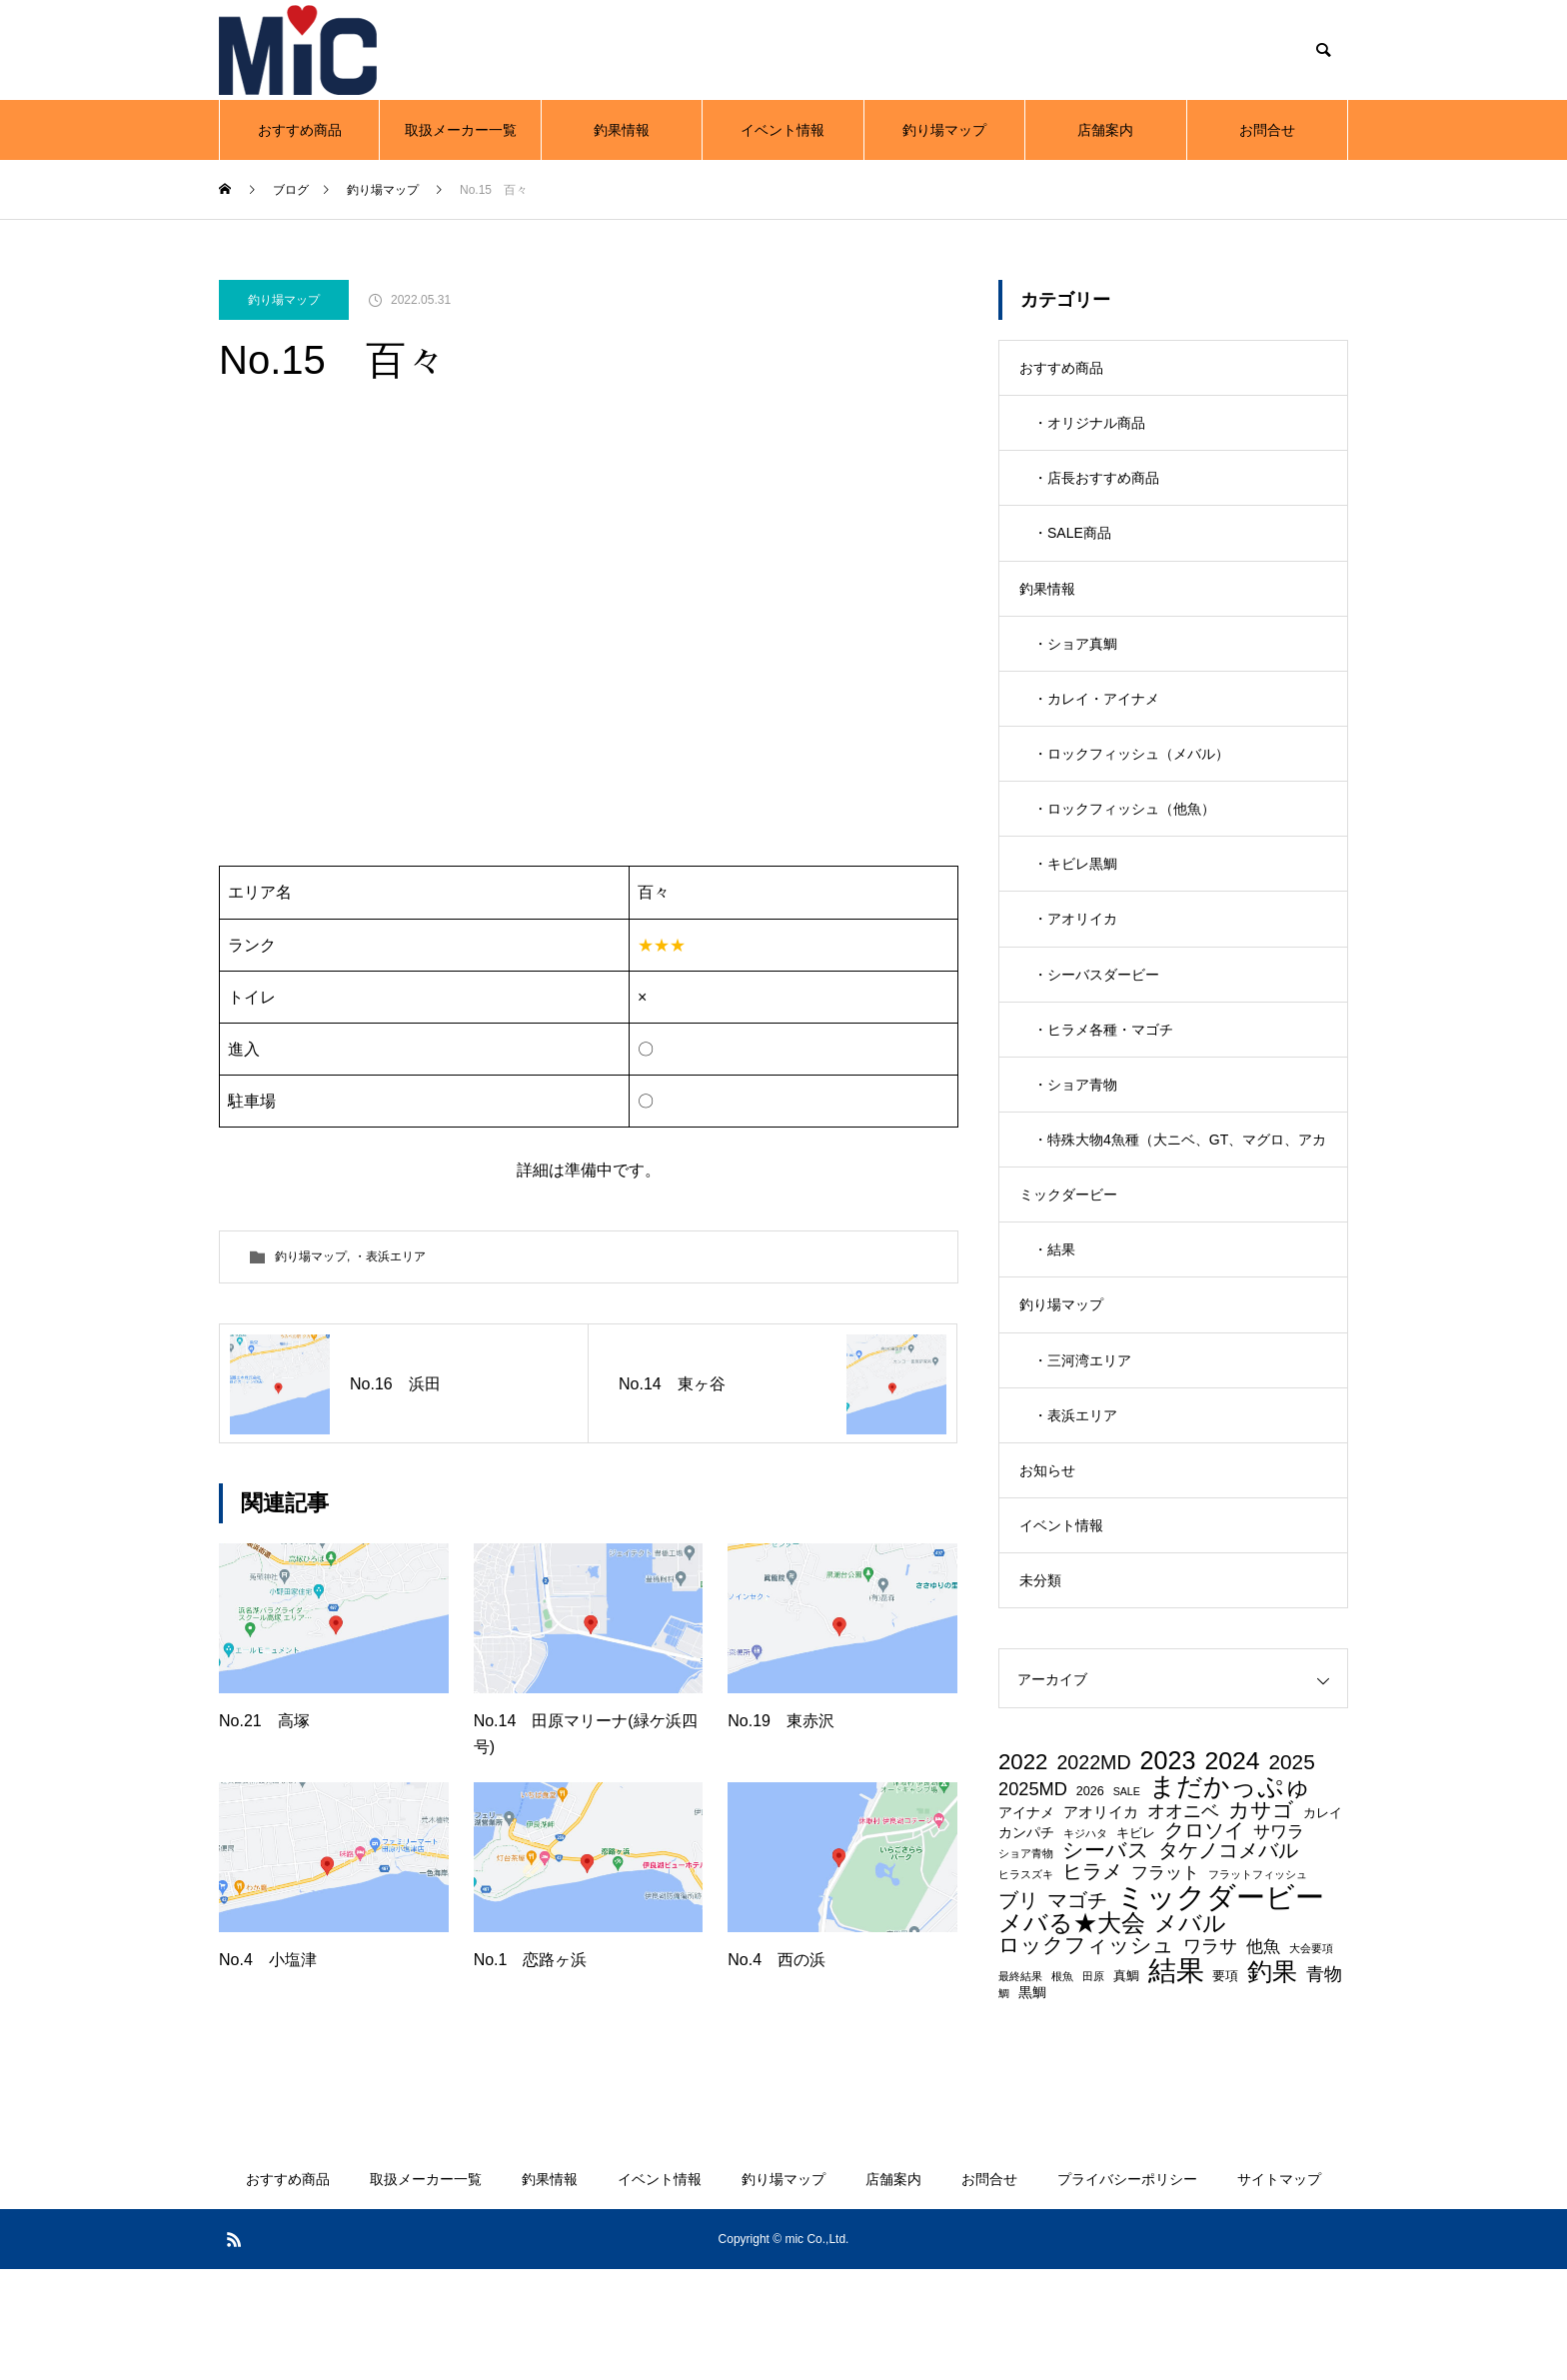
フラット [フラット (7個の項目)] (1165, 1984)
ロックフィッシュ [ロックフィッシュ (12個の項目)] (1086, 2057)
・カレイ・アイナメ (1096, 731)
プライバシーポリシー (1127, 2290)
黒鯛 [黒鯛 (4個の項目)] (1032, 2103)
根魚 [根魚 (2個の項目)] (1062, 2087)
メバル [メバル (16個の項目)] (1190, 2035)
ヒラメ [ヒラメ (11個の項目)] (1092, 1983)
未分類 (1040, 1690)
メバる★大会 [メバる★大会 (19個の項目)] (1071, 2035)
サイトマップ (1279, 2290)
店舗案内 (1105, 130)
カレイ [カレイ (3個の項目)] (1322, 1925)
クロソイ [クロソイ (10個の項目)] (1204, 1943)
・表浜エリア (390, 1256)
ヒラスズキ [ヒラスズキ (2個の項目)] (1025, 1986)
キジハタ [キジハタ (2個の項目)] (1085, 1945)
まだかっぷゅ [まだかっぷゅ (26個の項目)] (1230, 1899)
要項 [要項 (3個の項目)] (1225, 2087)
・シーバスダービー (1096, 1031)
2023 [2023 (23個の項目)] (1168, 1872)
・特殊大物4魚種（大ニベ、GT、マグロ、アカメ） (1179, 1221)
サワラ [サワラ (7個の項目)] (1278, 1943)
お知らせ (1047, 1570)
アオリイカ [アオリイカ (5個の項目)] (1100, 1924)
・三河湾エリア (1082, 1450)
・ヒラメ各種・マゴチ (1103, 1091)
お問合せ (1267, 130)
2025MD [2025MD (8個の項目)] (1032, 1901)
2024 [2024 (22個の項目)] (1231, 1873)
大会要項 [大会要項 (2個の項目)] (1311, 2060)
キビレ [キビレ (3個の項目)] (1135, 1945)
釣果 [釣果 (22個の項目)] (1272, 2083)
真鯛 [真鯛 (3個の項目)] (1126, 2087)
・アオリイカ (1075, 971)
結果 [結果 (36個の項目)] (1176, 2081)
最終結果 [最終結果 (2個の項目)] (1020, 2087)
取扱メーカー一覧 (461, 130)
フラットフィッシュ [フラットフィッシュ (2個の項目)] (1257, 1986)
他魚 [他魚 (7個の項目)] (1263, 2058)
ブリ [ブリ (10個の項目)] (1018, 2012)
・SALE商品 (1072, 551)
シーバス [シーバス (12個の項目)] (1105, 1962)
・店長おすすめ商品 (1096, 491)
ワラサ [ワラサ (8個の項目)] (1210, 2058)
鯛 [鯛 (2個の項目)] (1003, 2104)
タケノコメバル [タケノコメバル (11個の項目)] (1228, 1962)
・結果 (1054, 1330)
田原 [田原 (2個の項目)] (1093, 2087)
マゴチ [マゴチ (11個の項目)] (1077, 2011)
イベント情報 (782, 130)
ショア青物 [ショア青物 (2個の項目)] (1025, 1965)
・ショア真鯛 (1075, 671)
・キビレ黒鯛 (1075, 911)
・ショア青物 (1075, 1151)
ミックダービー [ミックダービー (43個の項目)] (1220, 2007)
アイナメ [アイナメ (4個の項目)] (1026, 1924)
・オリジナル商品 (1089, 431)
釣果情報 (622, 130)
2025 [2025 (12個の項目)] (1291, 1874)
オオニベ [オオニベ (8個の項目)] (1183, 1923)
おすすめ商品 (300, 130)
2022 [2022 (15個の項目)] (1023, 1874)
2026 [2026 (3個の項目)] (1090, 1903)
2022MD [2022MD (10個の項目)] (1093, 1875)
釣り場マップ (944, 130)
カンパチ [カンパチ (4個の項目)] (1026, 1944)
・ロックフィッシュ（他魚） (1124, 851)
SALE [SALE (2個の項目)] (1126, 1903)
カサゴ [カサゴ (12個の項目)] (1261, 1922)
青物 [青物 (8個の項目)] (1324, 2085)
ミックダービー (1068, 1270)
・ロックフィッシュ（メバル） (1131, 791)
